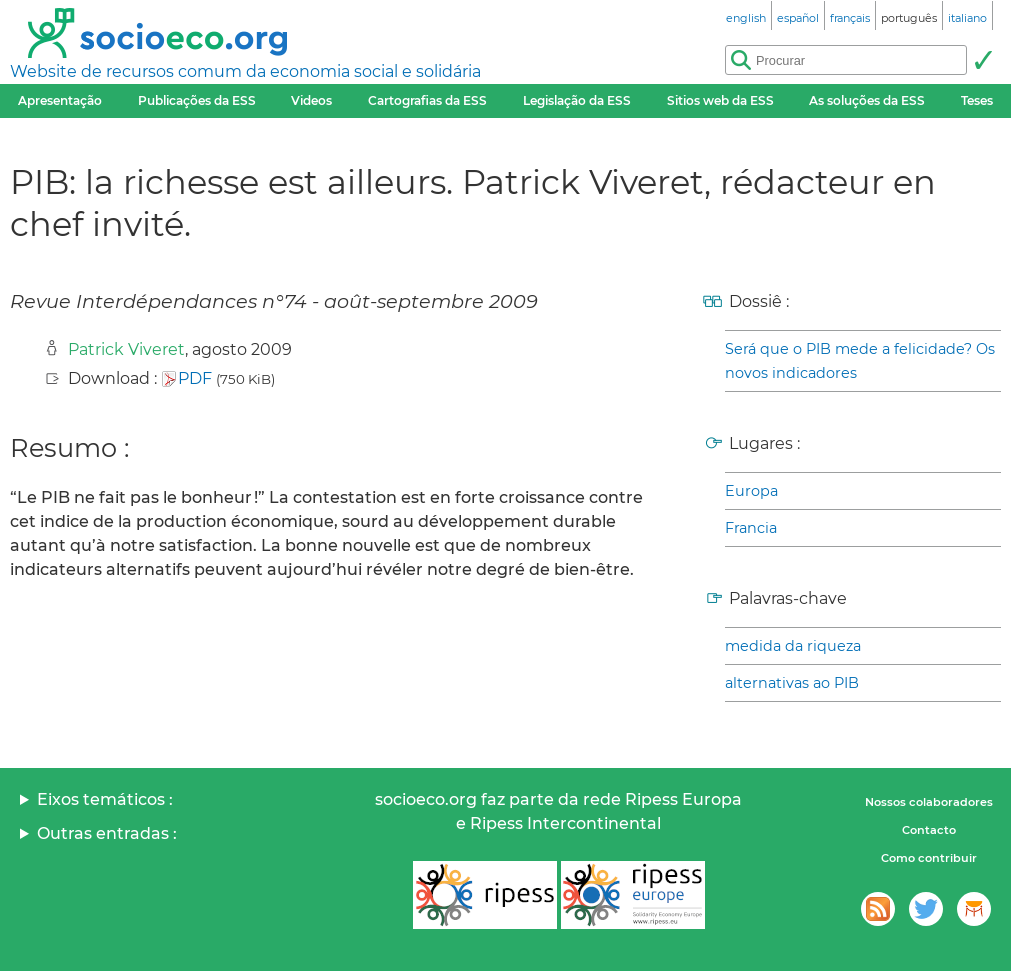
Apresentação (60, 100)
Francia (751, 528)
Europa (751, 491)
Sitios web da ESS (720, 100)
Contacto (929, 830)
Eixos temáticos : (105, 799)
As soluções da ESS (867, 100)
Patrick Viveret (126, 349)
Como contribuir (929, 858)
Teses (977, 100)
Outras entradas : (107, 833)
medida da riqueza (793, 646)
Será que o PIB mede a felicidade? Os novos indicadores (860, 361)
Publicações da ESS (197, 100)
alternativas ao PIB (792, 683)
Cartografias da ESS (427, 100)
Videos (311, 100)
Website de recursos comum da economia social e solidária (245, 71)
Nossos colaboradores (929, 802)
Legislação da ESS (577, 100)
